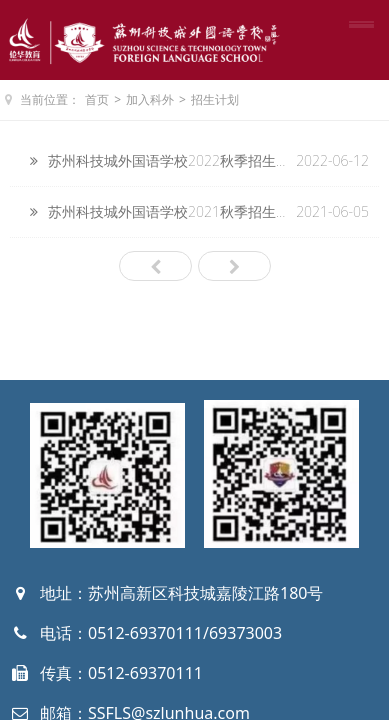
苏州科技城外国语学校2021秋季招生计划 (176, 211)
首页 (97, 99)
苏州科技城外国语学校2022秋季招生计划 (176, 160)
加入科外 (150, 99)
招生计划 (215, 99)
